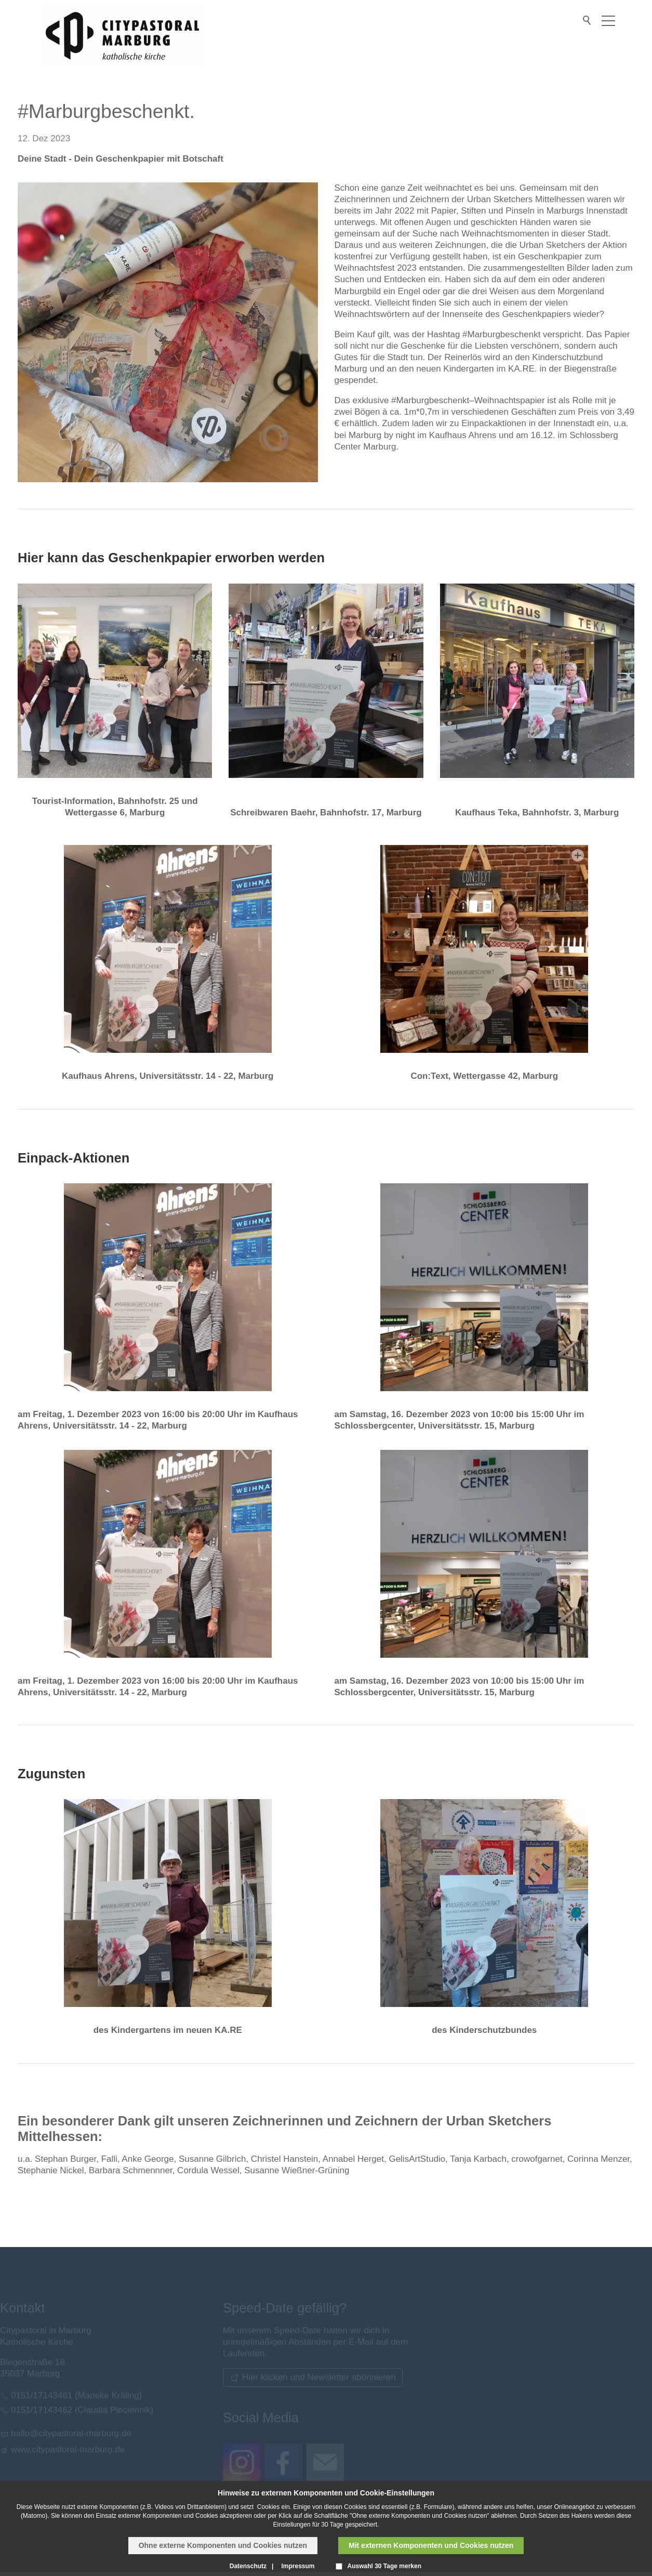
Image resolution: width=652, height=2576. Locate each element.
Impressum (297, 2566)
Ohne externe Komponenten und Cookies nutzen (223, 2545)
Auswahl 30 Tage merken (385, 2566)
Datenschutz (248, 2566)
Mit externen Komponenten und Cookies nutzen (431, 2545)
